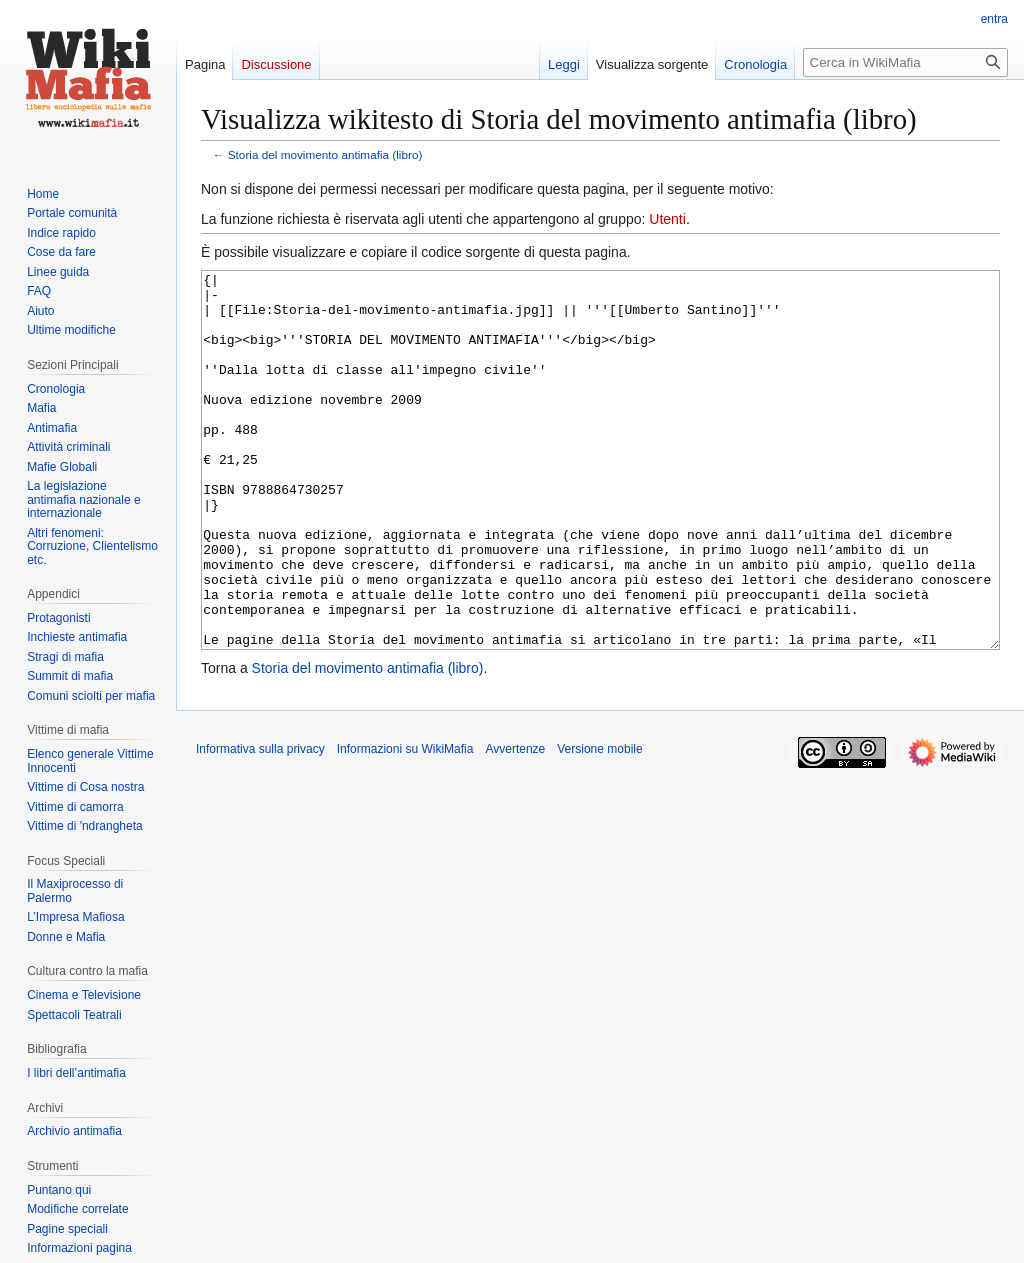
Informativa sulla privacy (260, 824)
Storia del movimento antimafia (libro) (325, 154)
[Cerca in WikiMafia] (905, 62)
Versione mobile (599, 824)
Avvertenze (515, 824)
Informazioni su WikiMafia (405, 824)
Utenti (667, 219)
